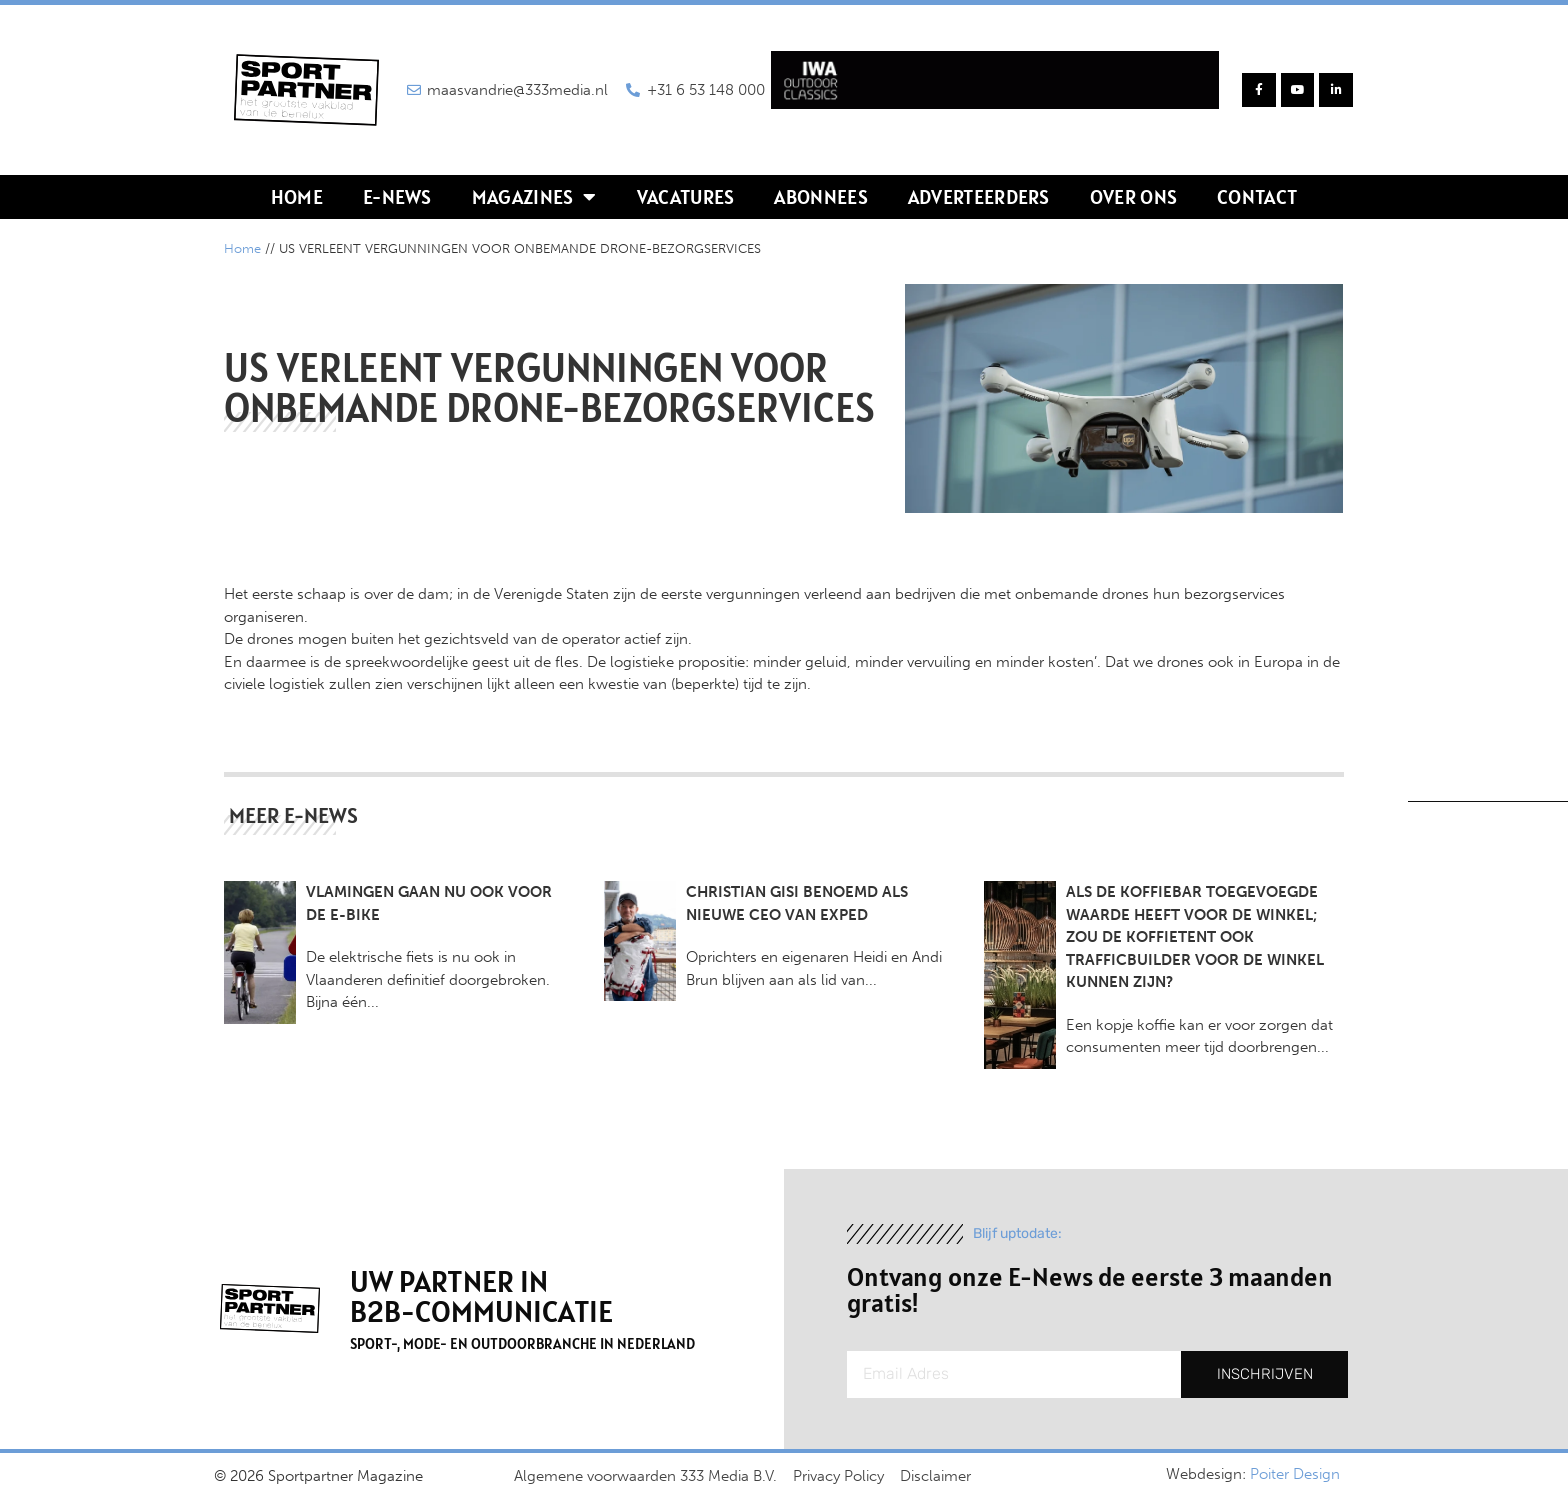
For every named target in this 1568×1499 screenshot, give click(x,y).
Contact (1257, 197)
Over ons (1133, 197)
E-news (397, 197)
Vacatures (686, 197)
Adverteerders (979, 197)
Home (297, 197)
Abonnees (820, 197)
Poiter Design (1295, 1474)
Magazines (534, 197)
